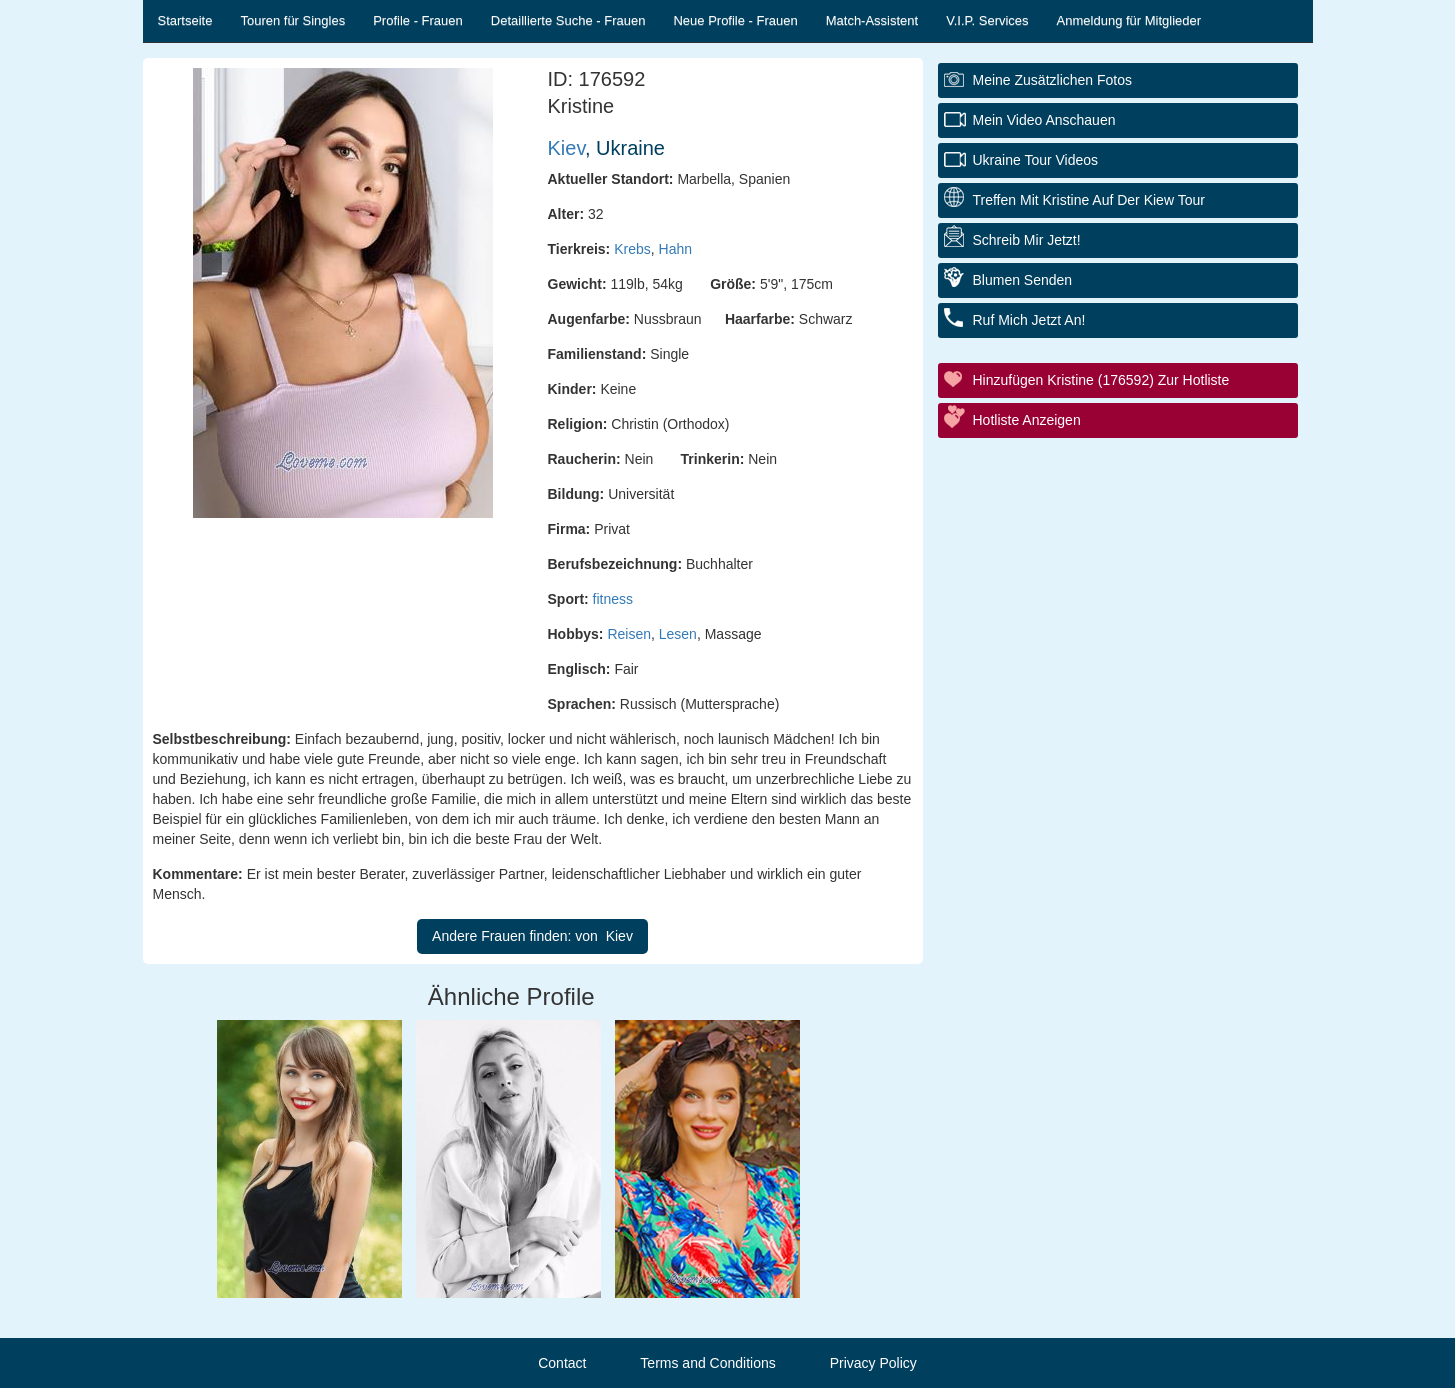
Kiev (566, 148)
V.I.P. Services (987, 20)
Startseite (185, 20)
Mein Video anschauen (1044, 120)
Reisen (629, 634)
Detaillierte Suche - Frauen (568, 20)
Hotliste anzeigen (1027, 420)
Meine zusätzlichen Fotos (1053, 80)
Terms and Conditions (707, 1363)
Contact (562, 1363)
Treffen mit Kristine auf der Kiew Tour (1089, 200)
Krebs (632, 249)
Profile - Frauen (418, 20)
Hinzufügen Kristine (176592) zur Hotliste (1101, 380)
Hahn (675, 249)
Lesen (678, 634)
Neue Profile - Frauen (735, 20)
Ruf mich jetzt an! (1029, 320)
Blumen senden (1023, 280)
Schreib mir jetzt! (1027, 240)
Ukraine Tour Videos (1036, 160)
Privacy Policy (873, 1363)
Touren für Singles (292, 20)
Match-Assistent (872, 20)
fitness (613, 599)
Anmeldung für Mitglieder (1129, 20)
